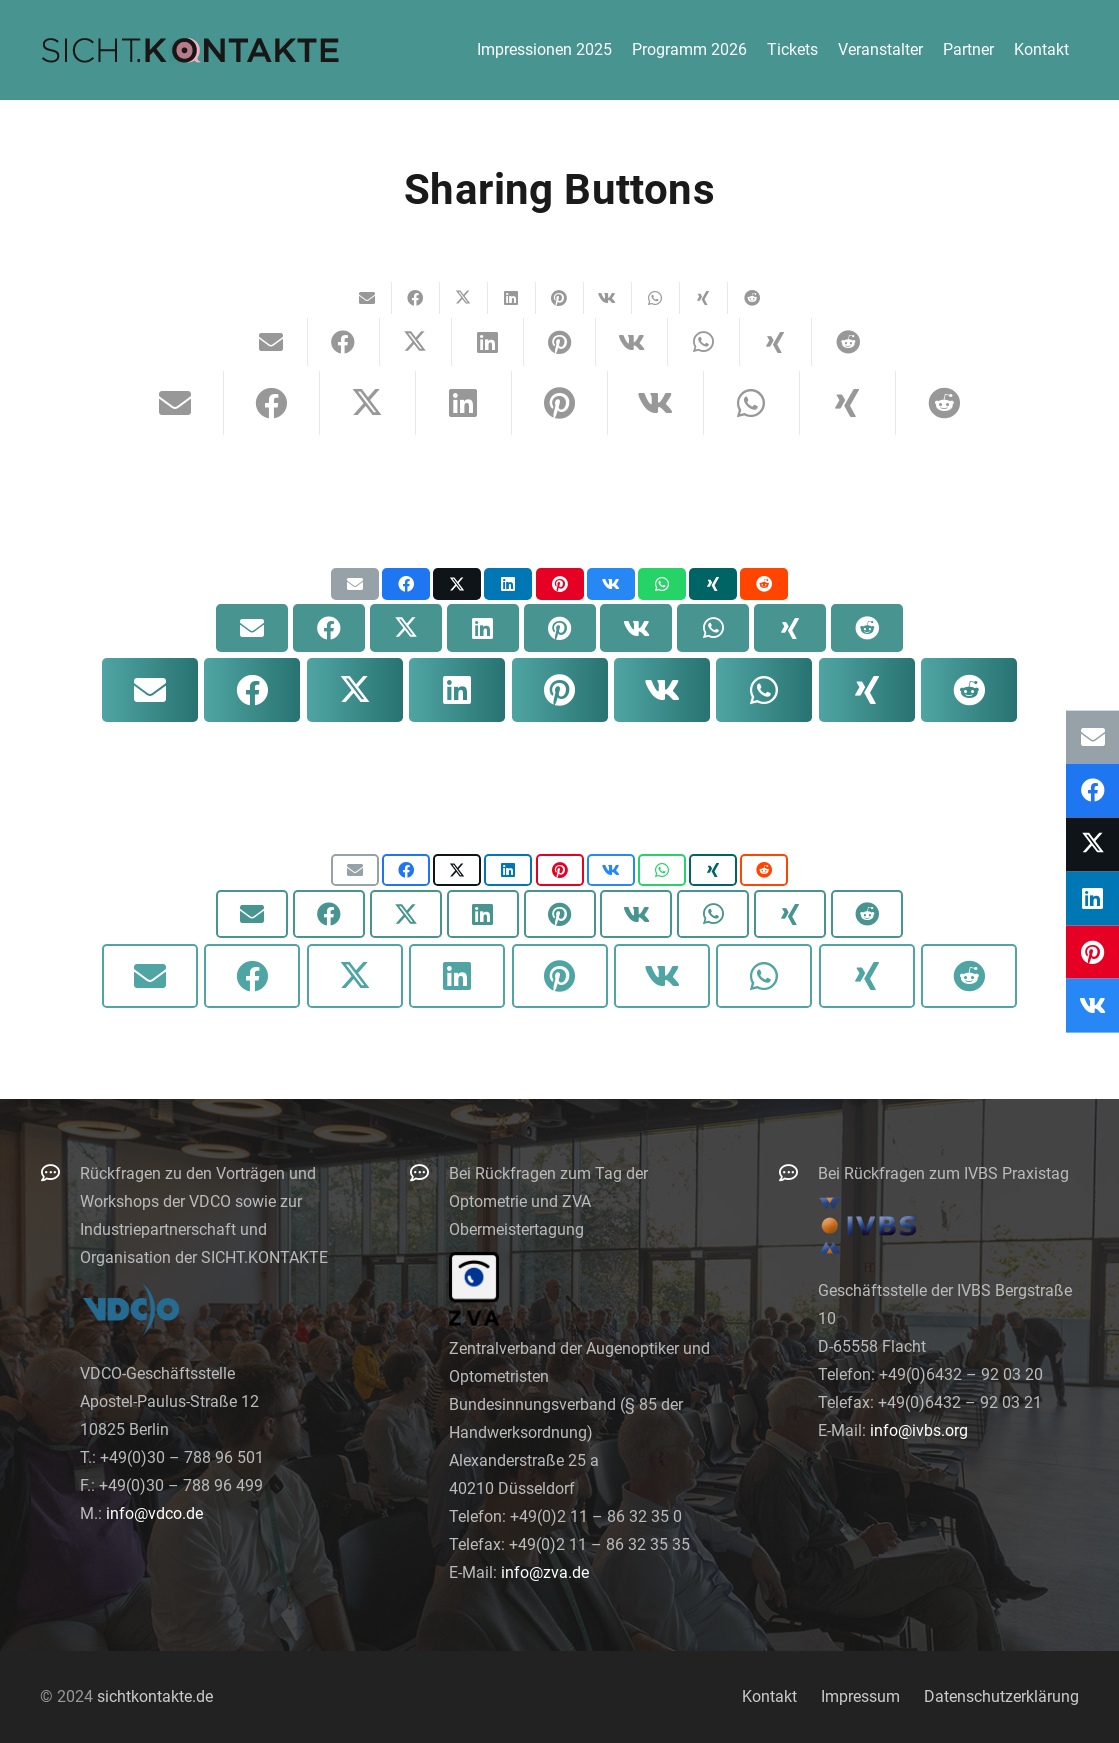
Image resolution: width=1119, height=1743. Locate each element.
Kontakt (769, 1696)
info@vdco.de (154, 1513)
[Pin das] (560, 298)
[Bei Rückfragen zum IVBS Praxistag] (798, 1172)
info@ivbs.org (919, 1430)
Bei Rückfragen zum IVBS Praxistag (943, 1173)
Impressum (860, 1696)
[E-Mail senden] (368, 298)
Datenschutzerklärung (1001, 1696)
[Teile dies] (416, 298)
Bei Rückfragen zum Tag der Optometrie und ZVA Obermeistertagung (548, 1201)
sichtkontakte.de (155, 1696)
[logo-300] (190, 50)
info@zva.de (545, 1572)
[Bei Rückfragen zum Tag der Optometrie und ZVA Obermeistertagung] (429, 1172)
